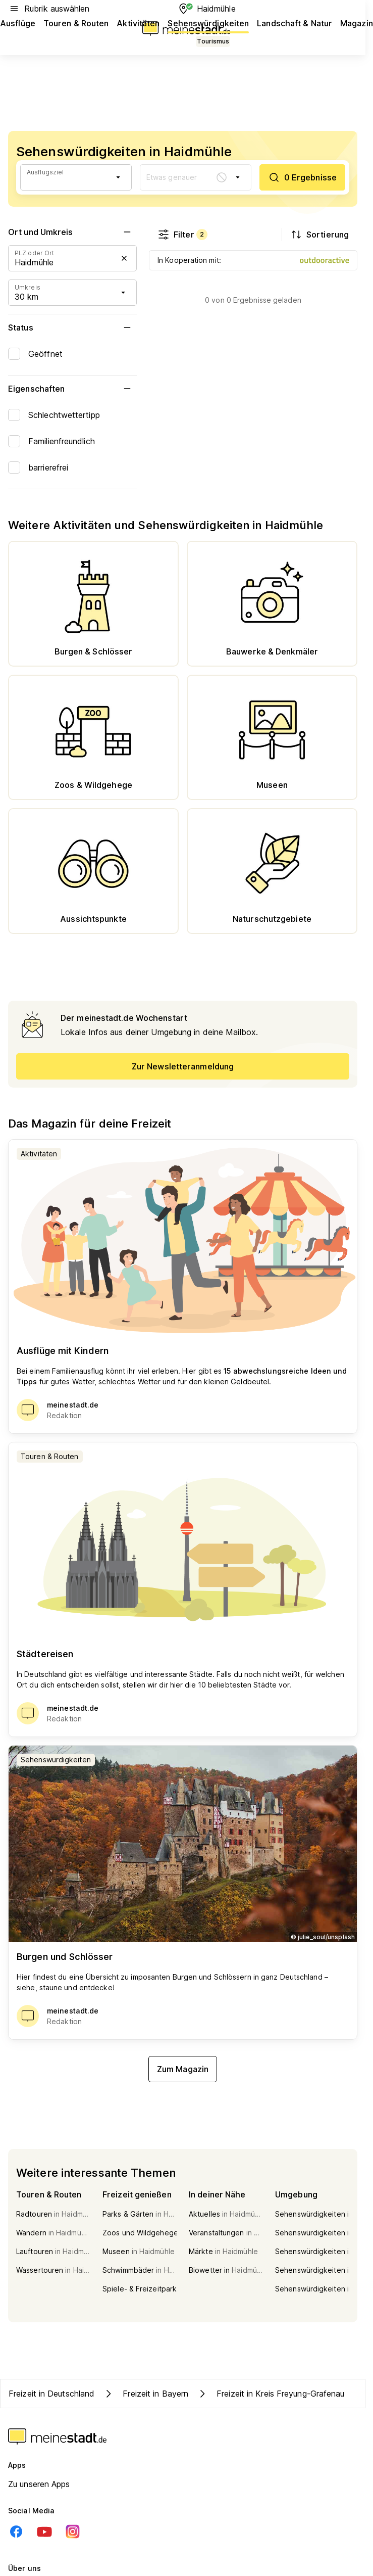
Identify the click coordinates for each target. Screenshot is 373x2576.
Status (72, 327)
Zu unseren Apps (39, 2484)
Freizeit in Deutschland (51, 2393)
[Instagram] (73, 2531)
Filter (182, 234)
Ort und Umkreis (72, 232)
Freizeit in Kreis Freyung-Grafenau (270, 2393)
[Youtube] (44, 2531)
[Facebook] (16, 2531)
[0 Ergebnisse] (302, 177)
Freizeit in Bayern (145, 2393)
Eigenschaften (72, 388)
